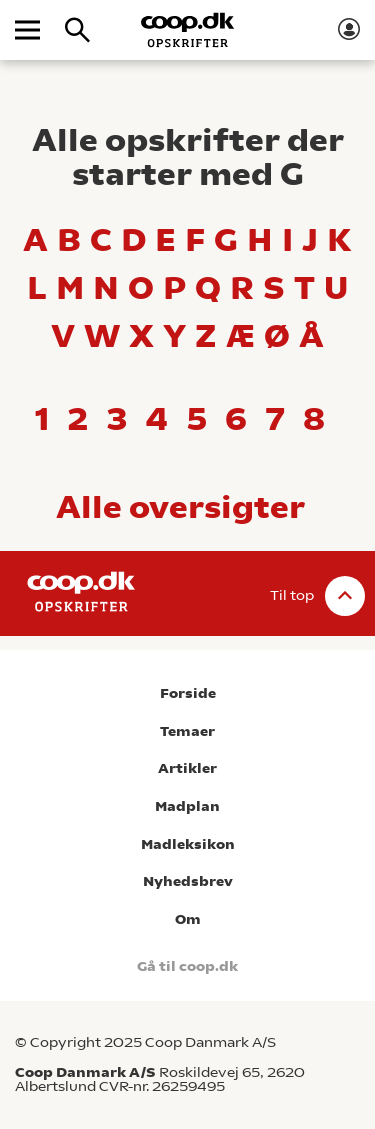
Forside (188, 693)
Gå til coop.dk (187, 966)
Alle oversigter (180, 507)
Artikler (187, 768)
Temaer (187, 731)
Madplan (187, 806)
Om (188, 919)
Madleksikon (188, 844)
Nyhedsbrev (188, 881)
